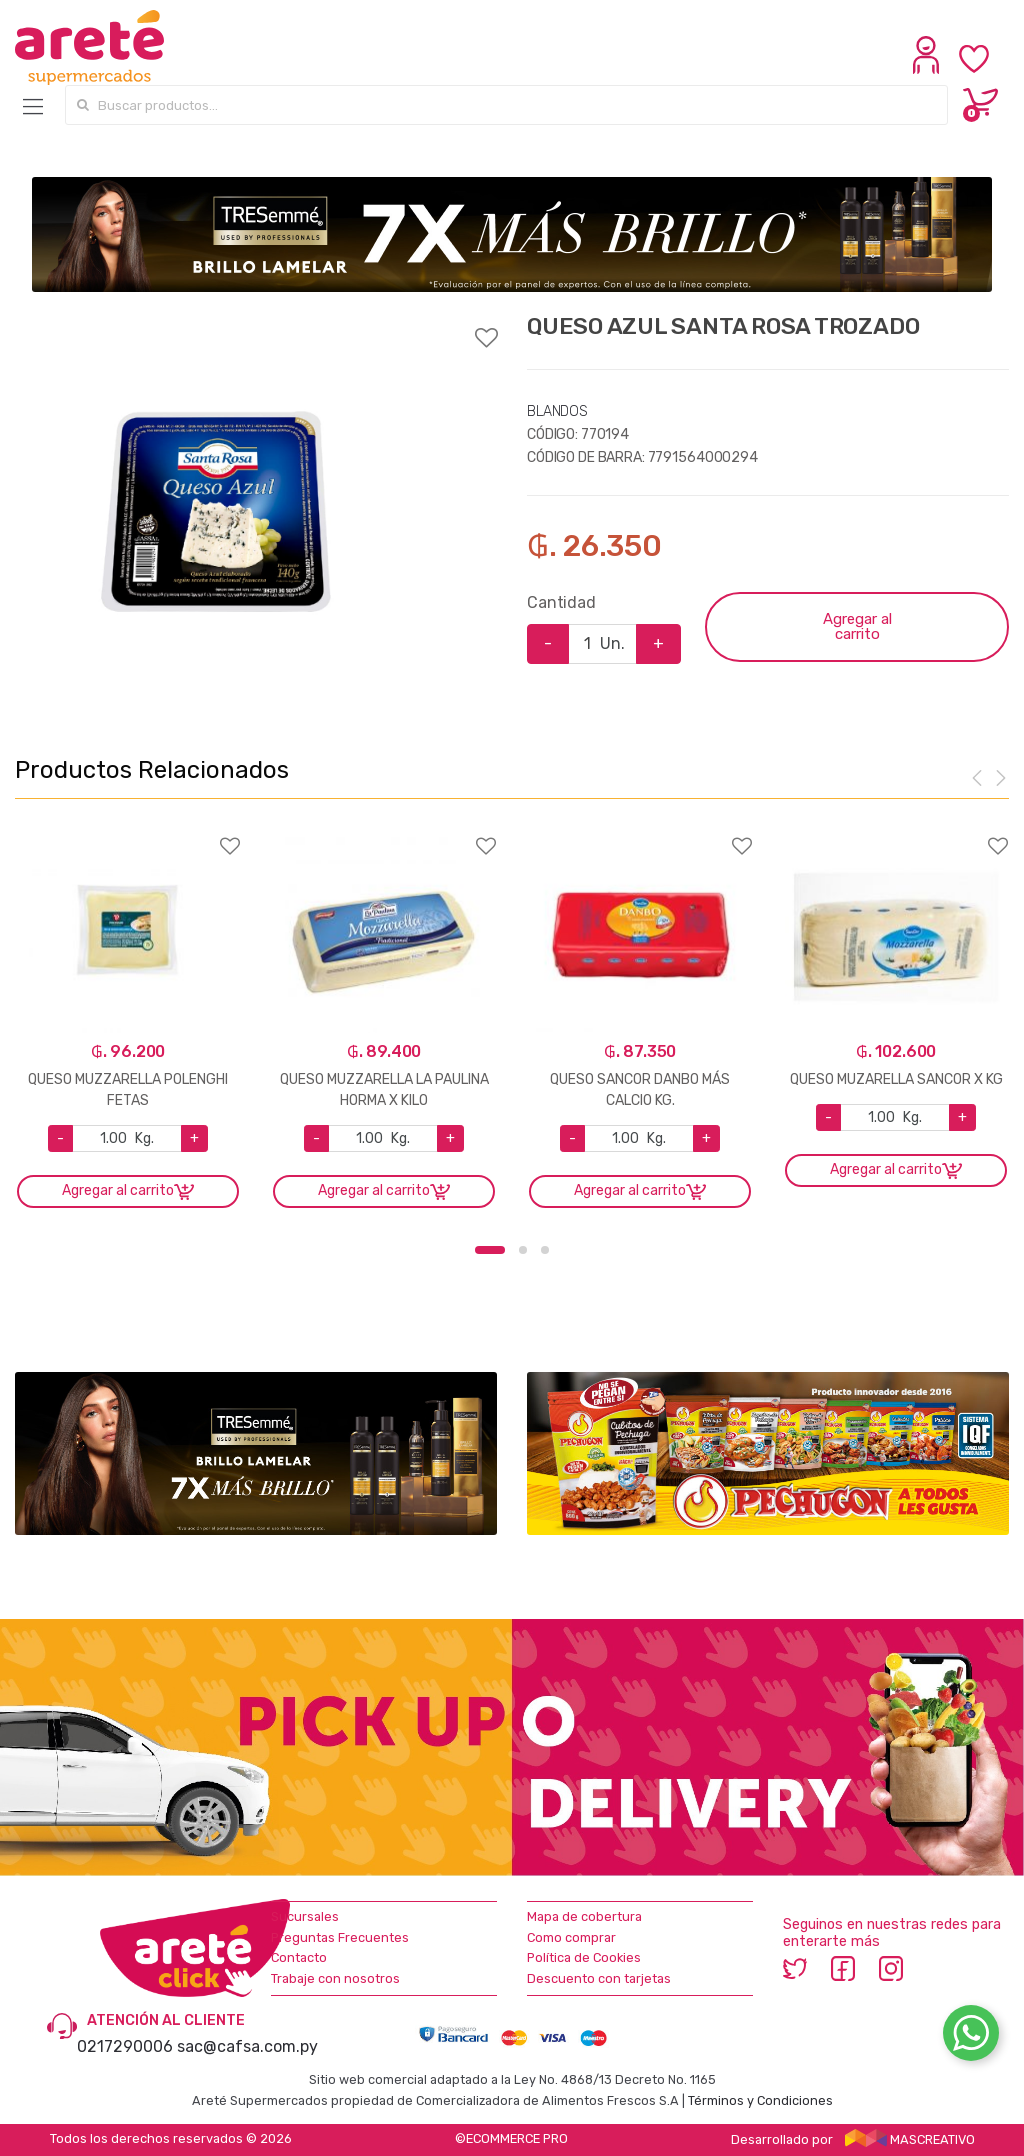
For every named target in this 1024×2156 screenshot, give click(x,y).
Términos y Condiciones (760, 2100)
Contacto (299, 1957)
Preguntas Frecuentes (340, 1937)
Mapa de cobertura (584, 1916)
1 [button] (490, 1250)
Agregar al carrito (857, 626)
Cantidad (561, 602)
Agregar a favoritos (256, 325)
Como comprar (571, 1937)
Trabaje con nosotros (335, 1978)
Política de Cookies (584, 1957)
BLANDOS (557, 411)
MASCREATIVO (910, 2139)
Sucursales (305, 1916)
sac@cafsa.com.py (247, 2046)
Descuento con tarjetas (599, 1978)
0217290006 (125, 2046)
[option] (216, 513)
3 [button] (545, 1250)
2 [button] (523, 1250)
